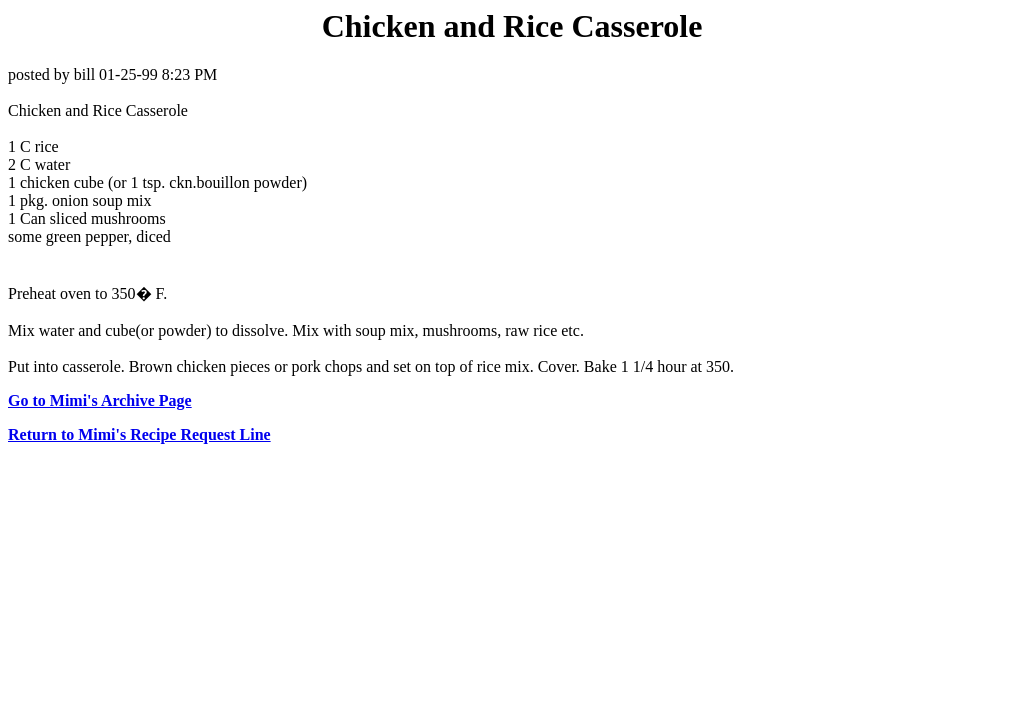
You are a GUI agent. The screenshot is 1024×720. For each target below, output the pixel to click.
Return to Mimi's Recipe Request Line (139, 434)
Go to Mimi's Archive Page (100, 400)
